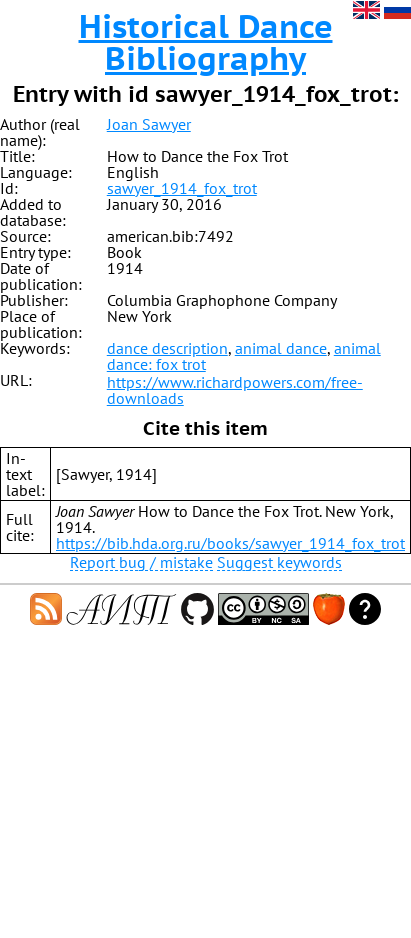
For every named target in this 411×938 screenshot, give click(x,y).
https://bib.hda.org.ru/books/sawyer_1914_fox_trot (230, 543)
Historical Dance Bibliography (206, 42)
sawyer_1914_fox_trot (182, 188)
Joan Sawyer (149, 124)
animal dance (281, 348)
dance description (167, 348)
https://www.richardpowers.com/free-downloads (235, 390)
